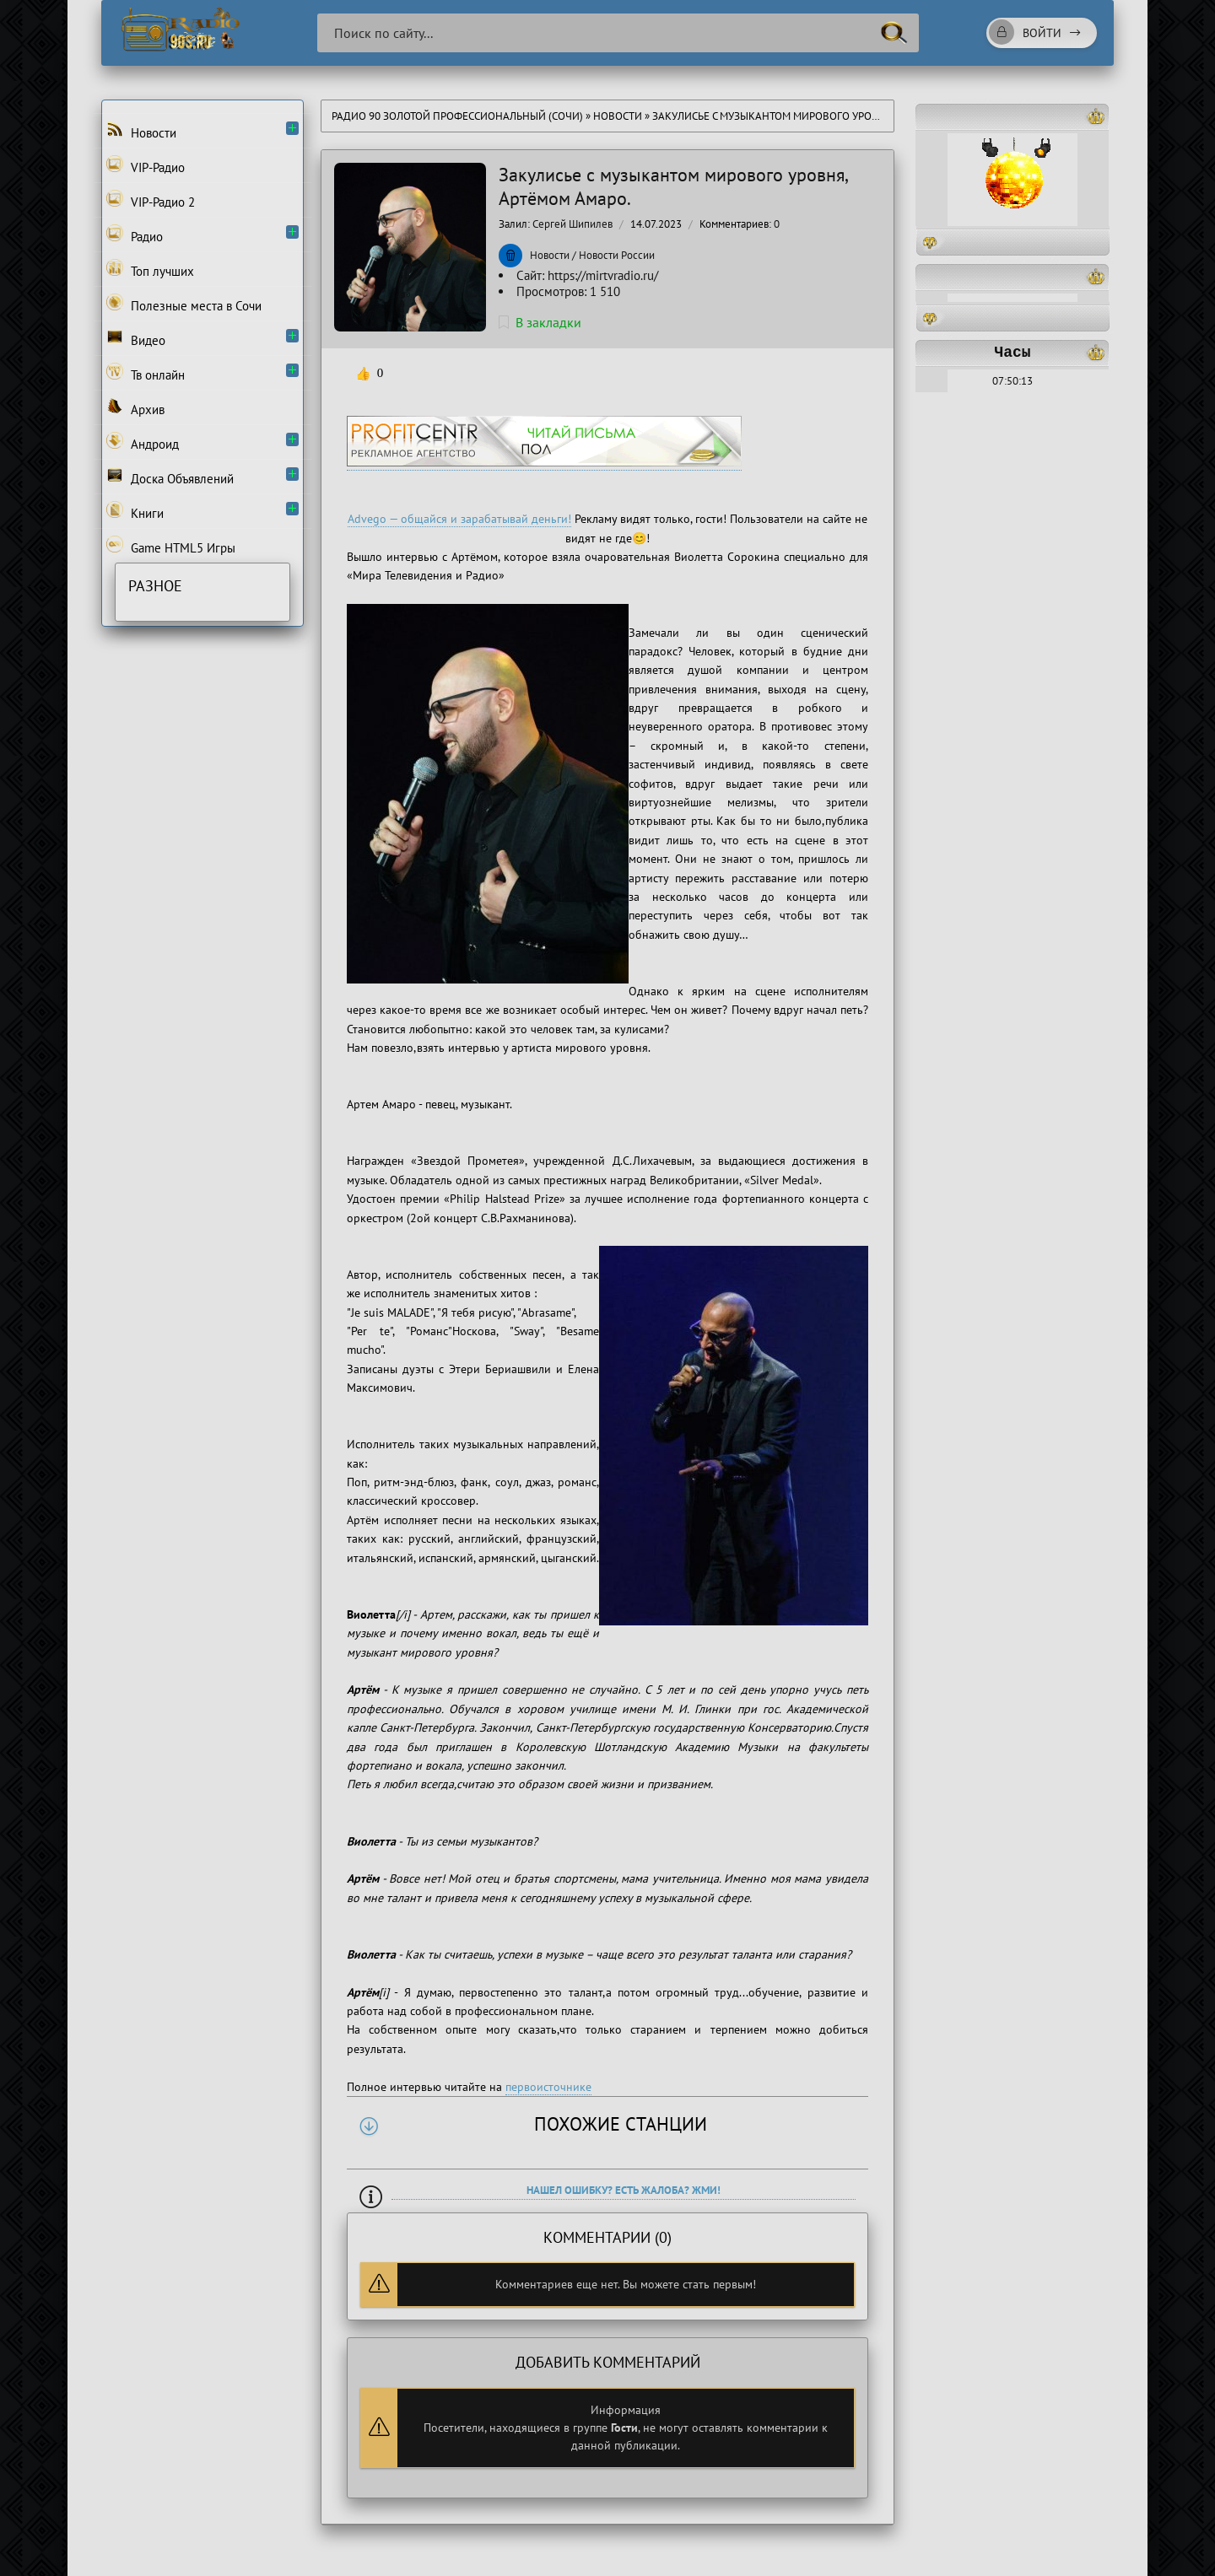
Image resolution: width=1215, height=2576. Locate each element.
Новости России (617, 255)
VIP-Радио (145, 165)
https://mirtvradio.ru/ (603, 275)
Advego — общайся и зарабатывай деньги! (459, 518)
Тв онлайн (145, 373)
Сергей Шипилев (572, 224)
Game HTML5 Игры (170, 546)
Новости (617, 116)
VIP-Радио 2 (150, 200)
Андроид (142, 442)
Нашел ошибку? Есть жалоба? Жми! (623, 2190)
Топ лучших (150, 269)
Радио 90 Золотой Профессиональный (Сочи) (457, 116)
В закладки (540, 322)
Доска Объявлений (170, 476)
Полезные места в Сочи (184, 304)
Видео (135, 338)
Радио (134, 234)
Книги (135, 511)
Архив (135, 407)
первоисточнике (548, 2086)
